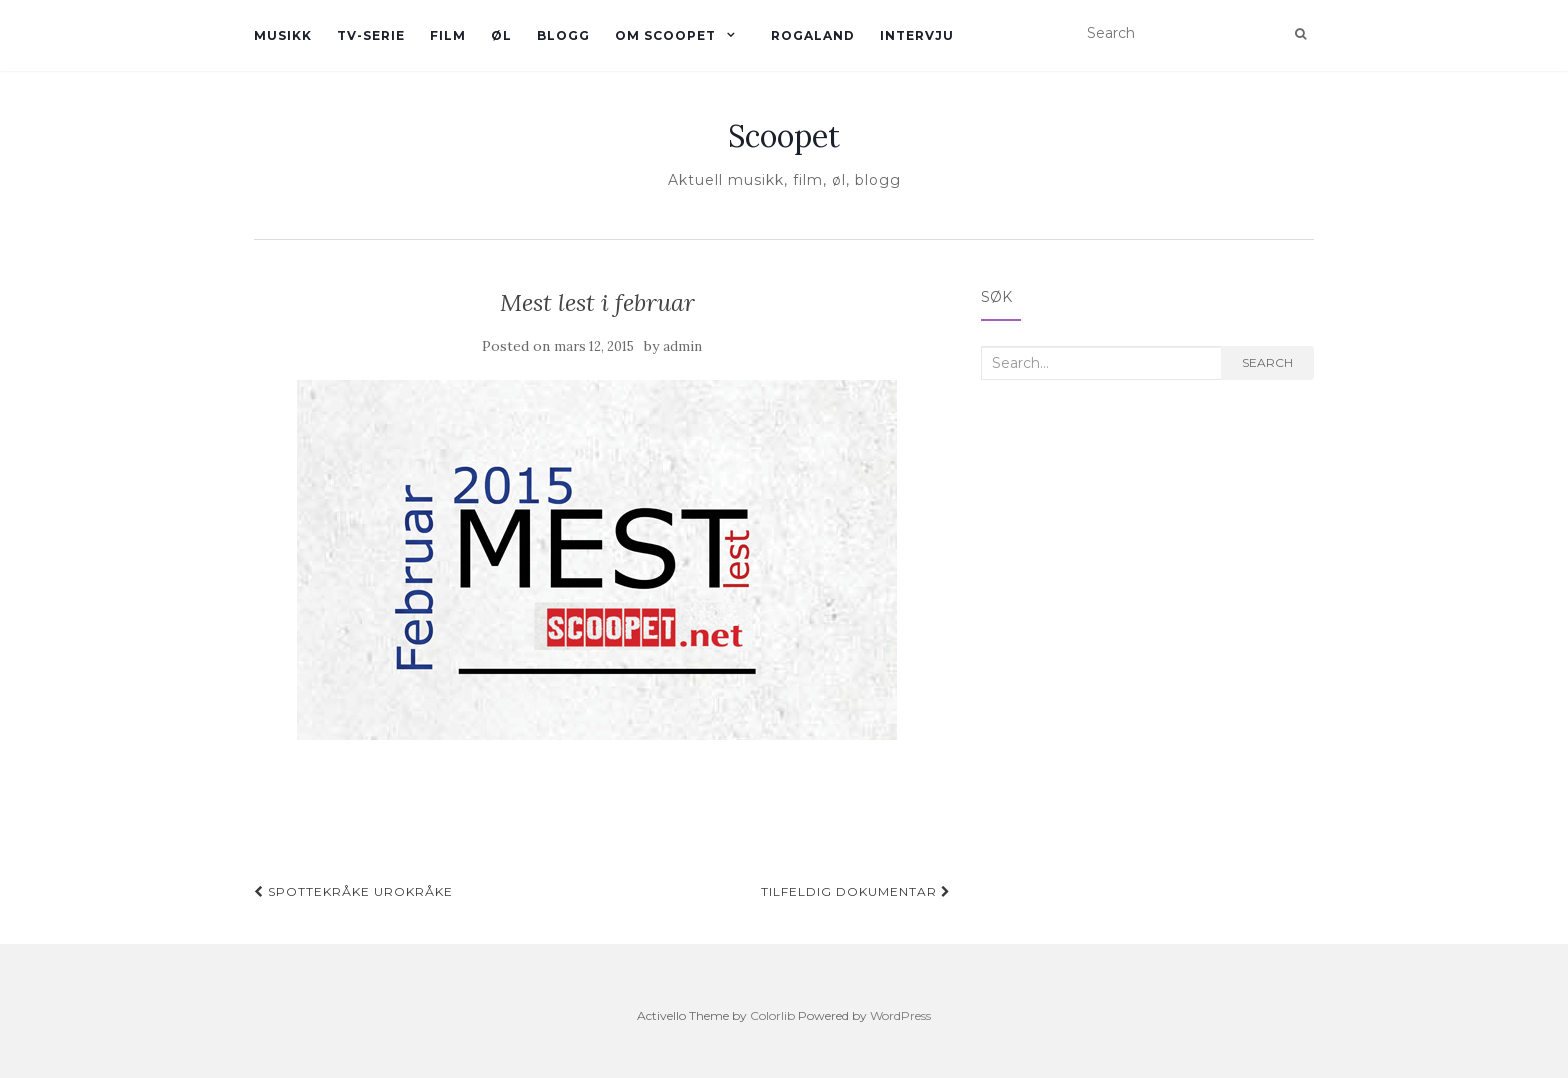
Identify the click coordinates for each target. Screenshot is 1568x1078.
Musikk (283, 35)
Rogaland (813, 35)
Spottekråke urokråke (353, 891)
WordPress (900, 1015)
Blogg (563, 35)
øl (501, 35)
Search (1267, 362)
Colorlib (772, 1015)
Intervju (917, 35)
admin (682, 346)
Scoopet (784, 136)
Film (448, 35)
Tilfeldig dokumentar (856, 891)
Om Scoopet (665, 35)
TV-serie (371, 35)
